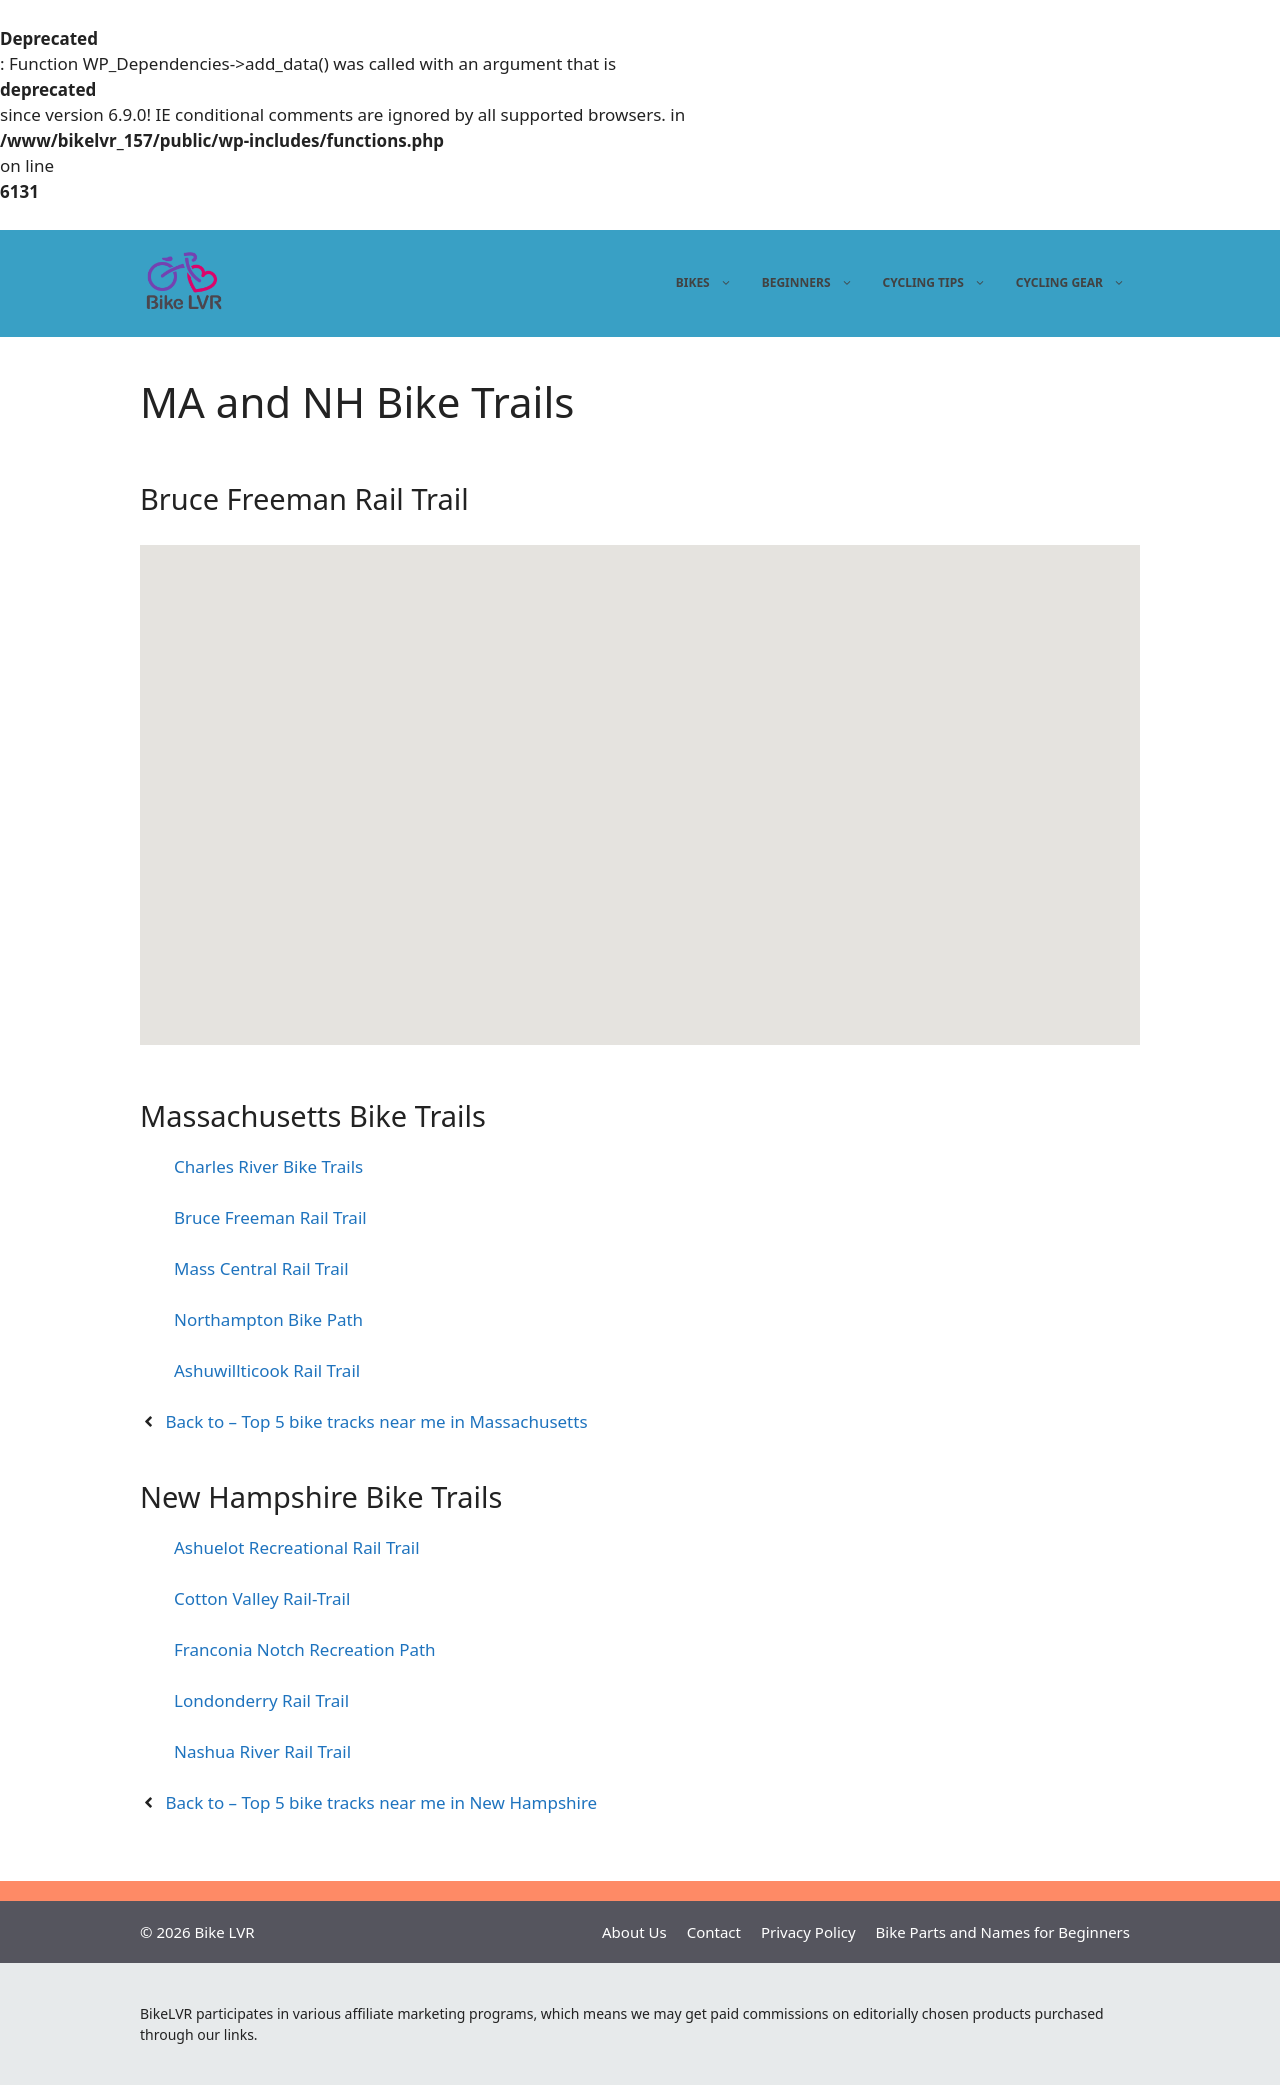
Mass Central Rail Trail (261, 1268)
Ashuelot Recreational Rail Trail (297, 1547)
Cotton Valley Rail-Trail (262, 1598)
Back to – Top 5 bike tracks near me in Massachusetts (377, 1421)
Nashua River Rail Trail (262, 1751)
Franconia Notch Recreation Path (305, 1649)
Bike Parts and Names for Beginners (1003, 1932)
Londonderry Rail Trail (261, 1700)
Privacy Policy (808, 1932)
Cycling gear (1073, 283)
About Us (634, 1932)
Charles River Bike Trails (268, 1166)
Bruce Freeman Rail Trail (270, 1217)
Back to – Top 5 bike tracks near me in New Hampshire (382, 1802)
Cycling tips (937, 283)
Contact (714, 1932)
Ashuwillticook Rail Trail (267, 1370)
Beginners (810, 283)
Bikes (706, 283)
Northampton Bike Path (268, 1319)
